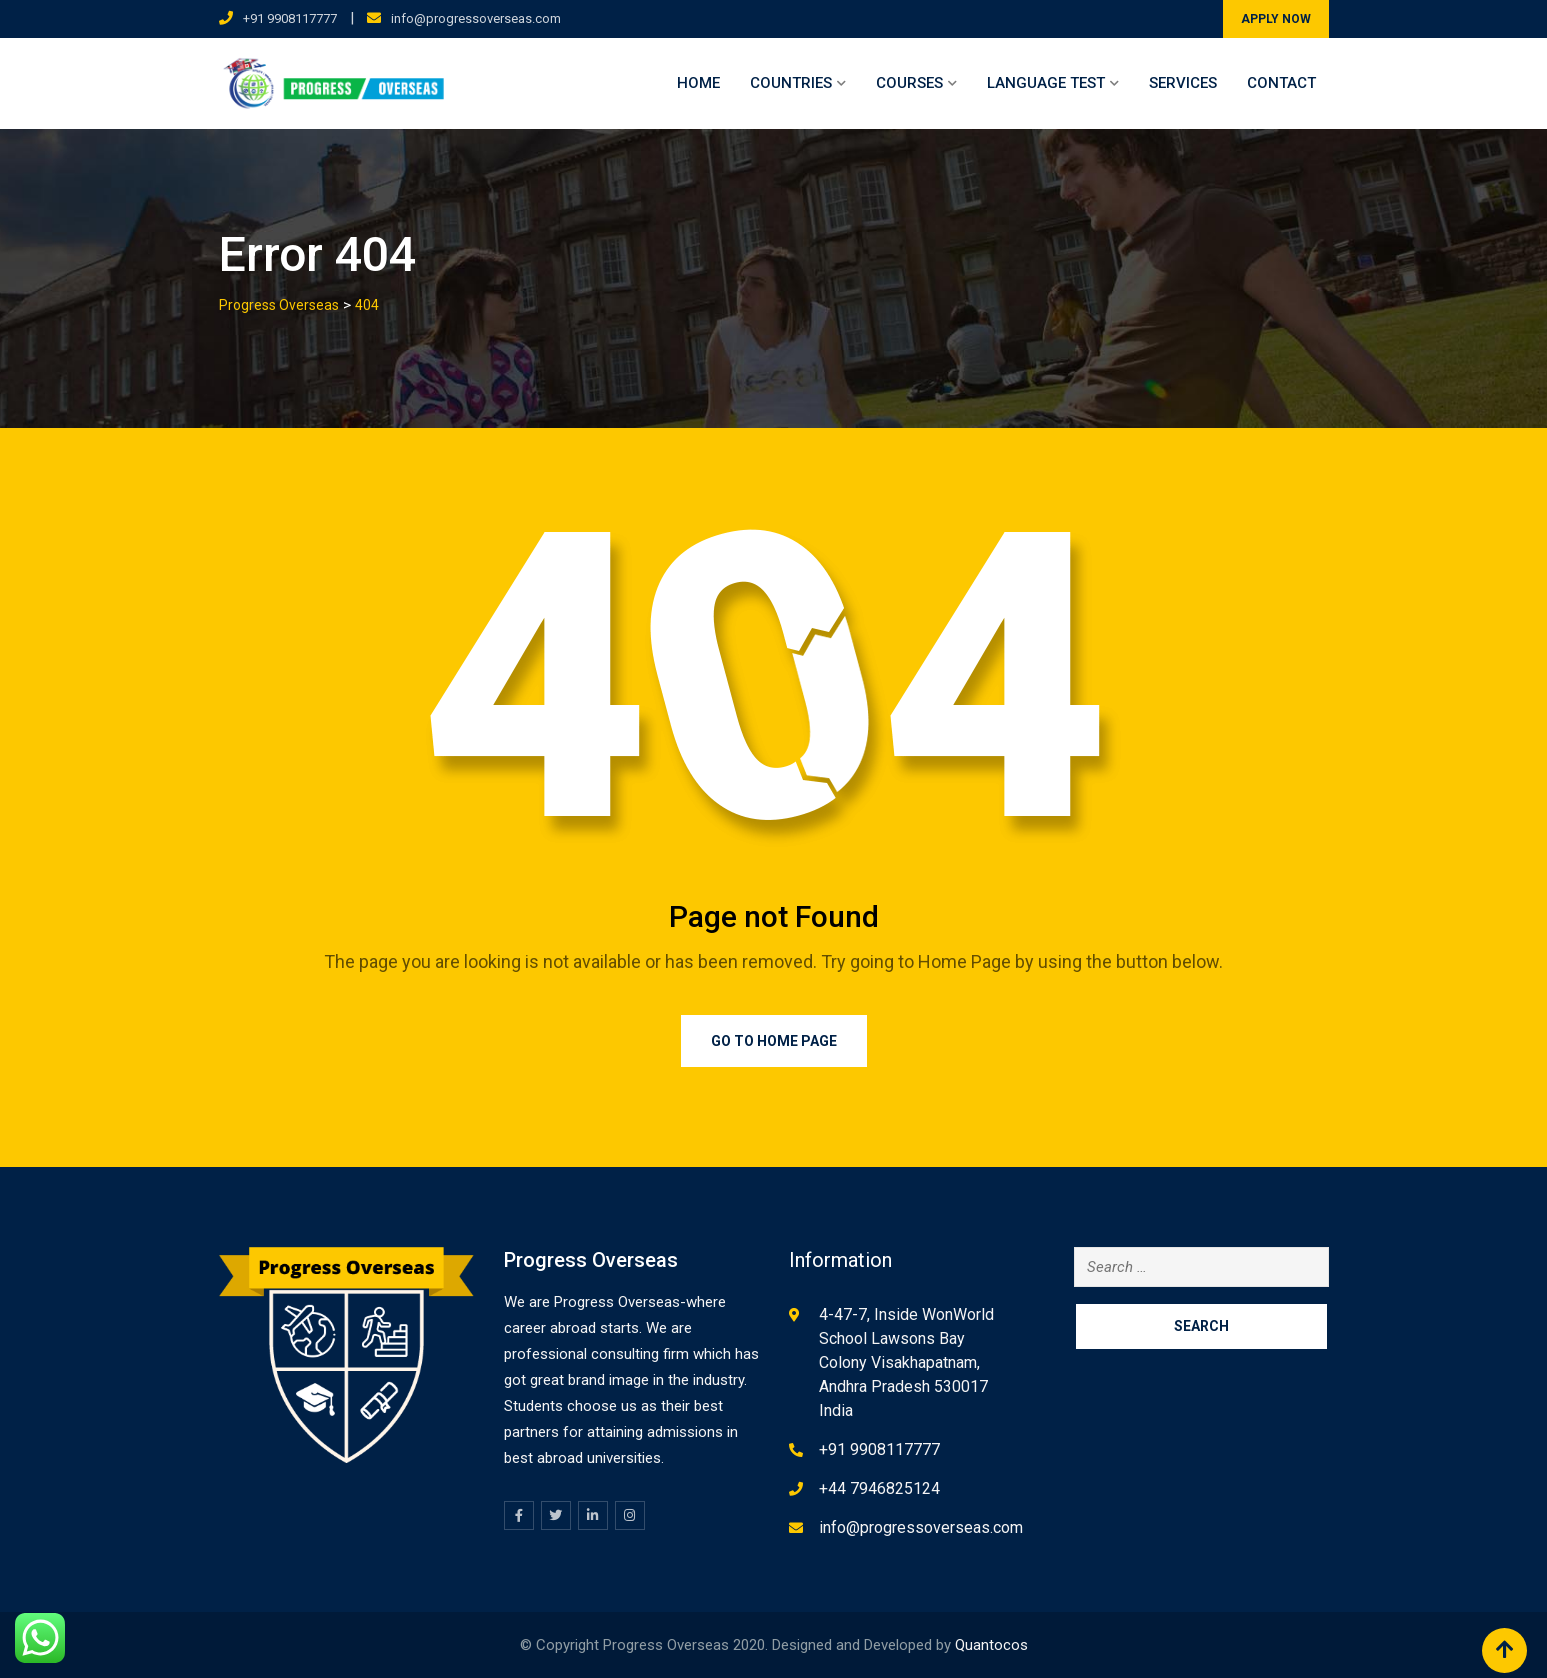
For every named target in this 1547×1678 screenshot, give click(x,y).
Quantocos (991, 1645)
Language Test (1046, 83)
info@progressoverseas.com (476, 18)
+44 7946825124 (879, 1488)
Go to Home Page (774, 1041)
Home (698, 83)
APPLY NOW (1276, 19)
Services (1183, 83)
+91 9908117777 (290, 18)
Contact (1281, 83)
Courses (909, 83)
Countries (791, 83)
